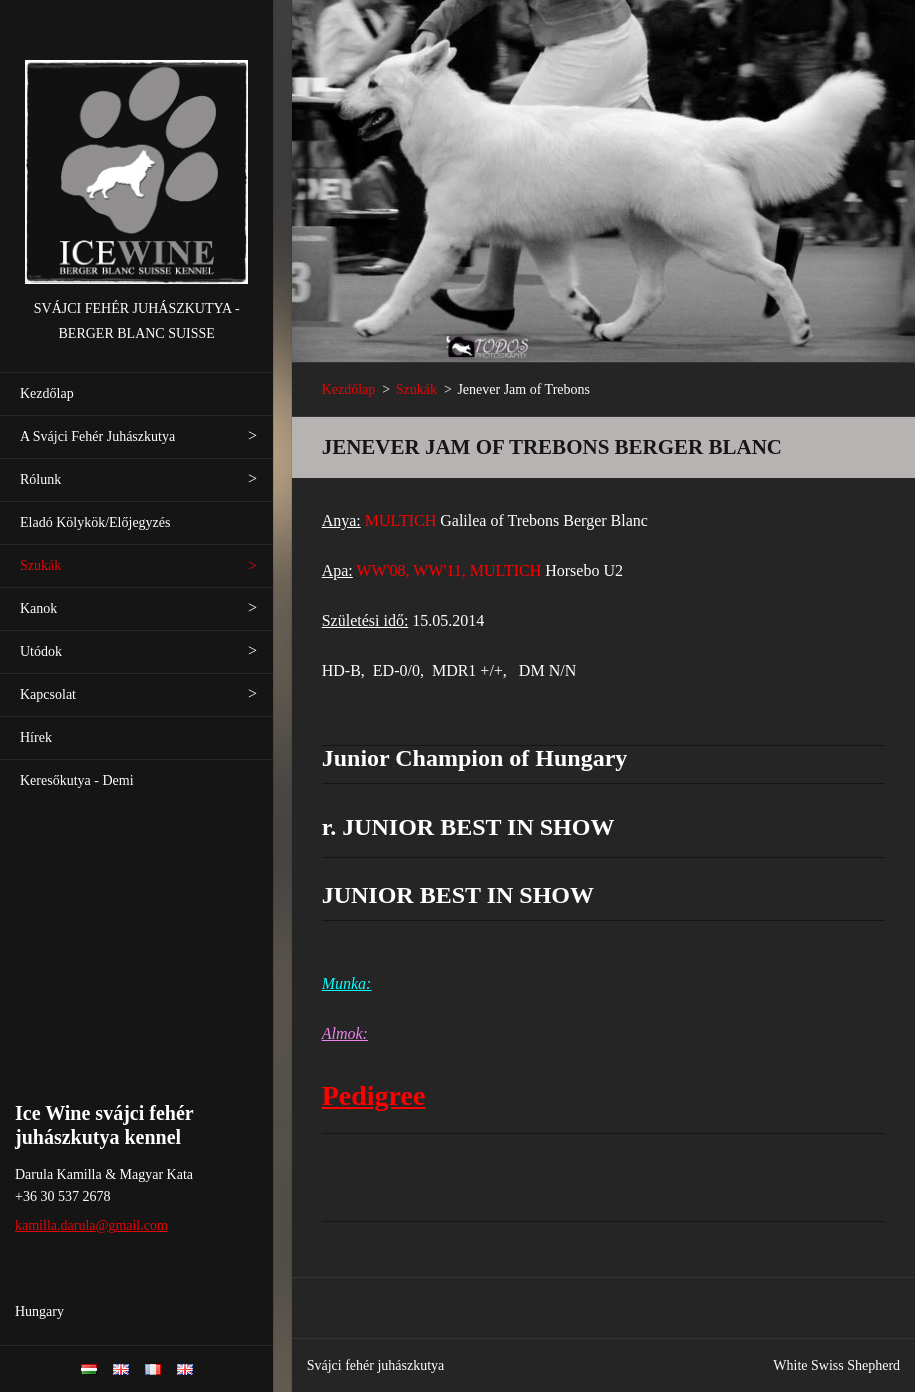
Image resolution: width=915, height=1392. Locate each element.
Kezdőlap (47, 393)
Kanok (38, 608)
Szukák (40, 565)
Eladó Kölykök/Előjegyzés (95, 522)
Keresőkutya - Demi (77, 780)
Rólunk (40, 479)
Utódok (41, 651)
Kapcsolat (48, 694)
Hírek (36, 737)
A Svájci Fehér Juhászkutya (97, 436)
